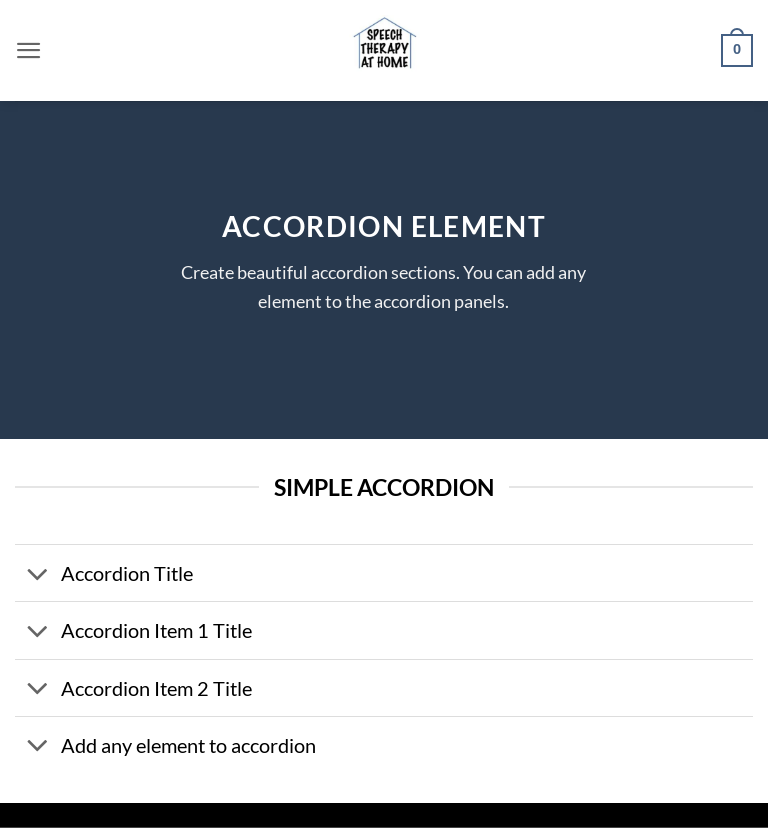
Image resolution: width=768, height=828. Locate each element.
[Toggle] (37, 575)
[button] (29, 50)
